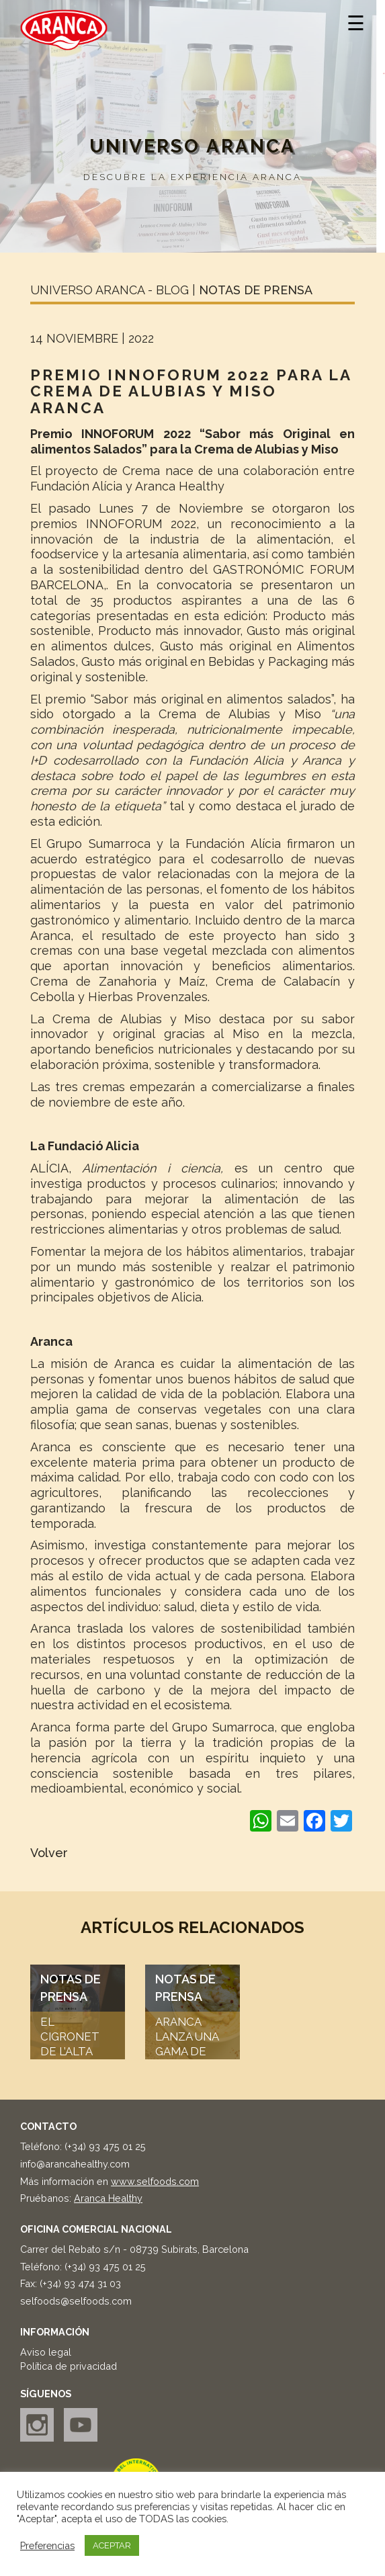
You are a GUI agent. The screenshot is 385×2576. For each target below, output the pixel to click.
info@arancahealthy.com (75, 2164)
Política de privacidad (68, 2366)
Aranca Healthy (108, 2198)
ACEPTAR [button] (112, 2545)
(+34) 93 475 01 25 (105, 2146)
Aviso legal (45, 2352)
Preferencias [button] (47, 2545)
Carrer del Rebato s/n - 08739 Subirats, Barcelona (134, 2249)
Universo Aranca (192, 146)
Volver (49, 1853)
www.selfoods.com (155, 2181)
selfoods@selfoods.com (76, 2301)
